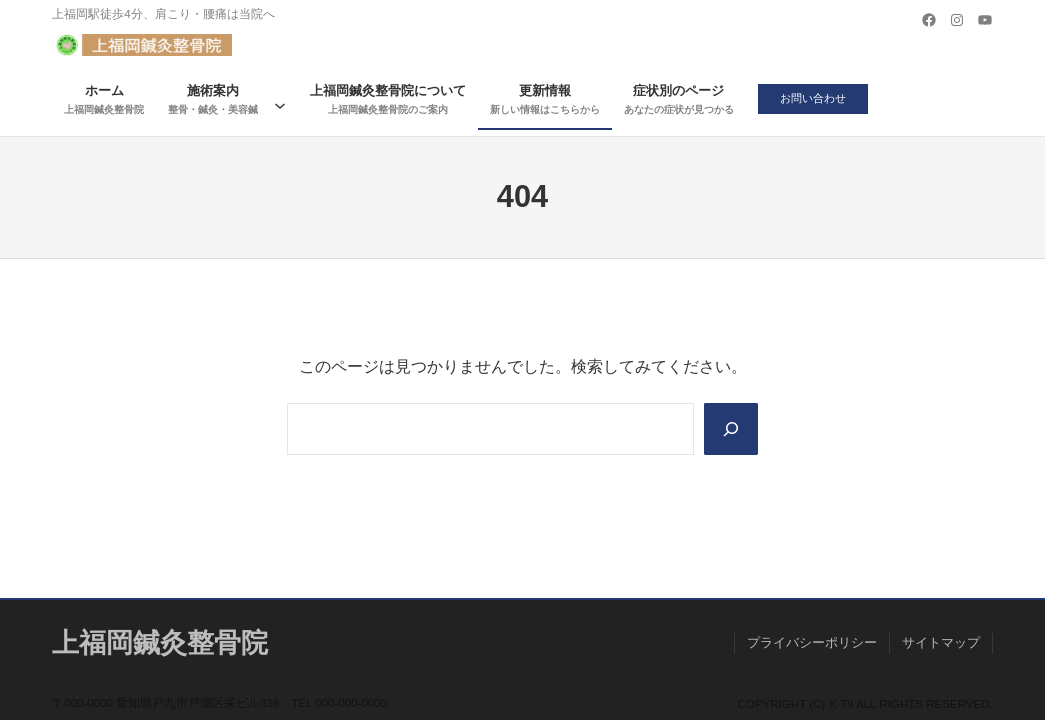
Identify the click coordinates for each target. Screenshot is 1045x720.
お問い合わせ (817, 99)
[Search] (729, 428)
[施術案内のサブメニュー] (280, 99)
